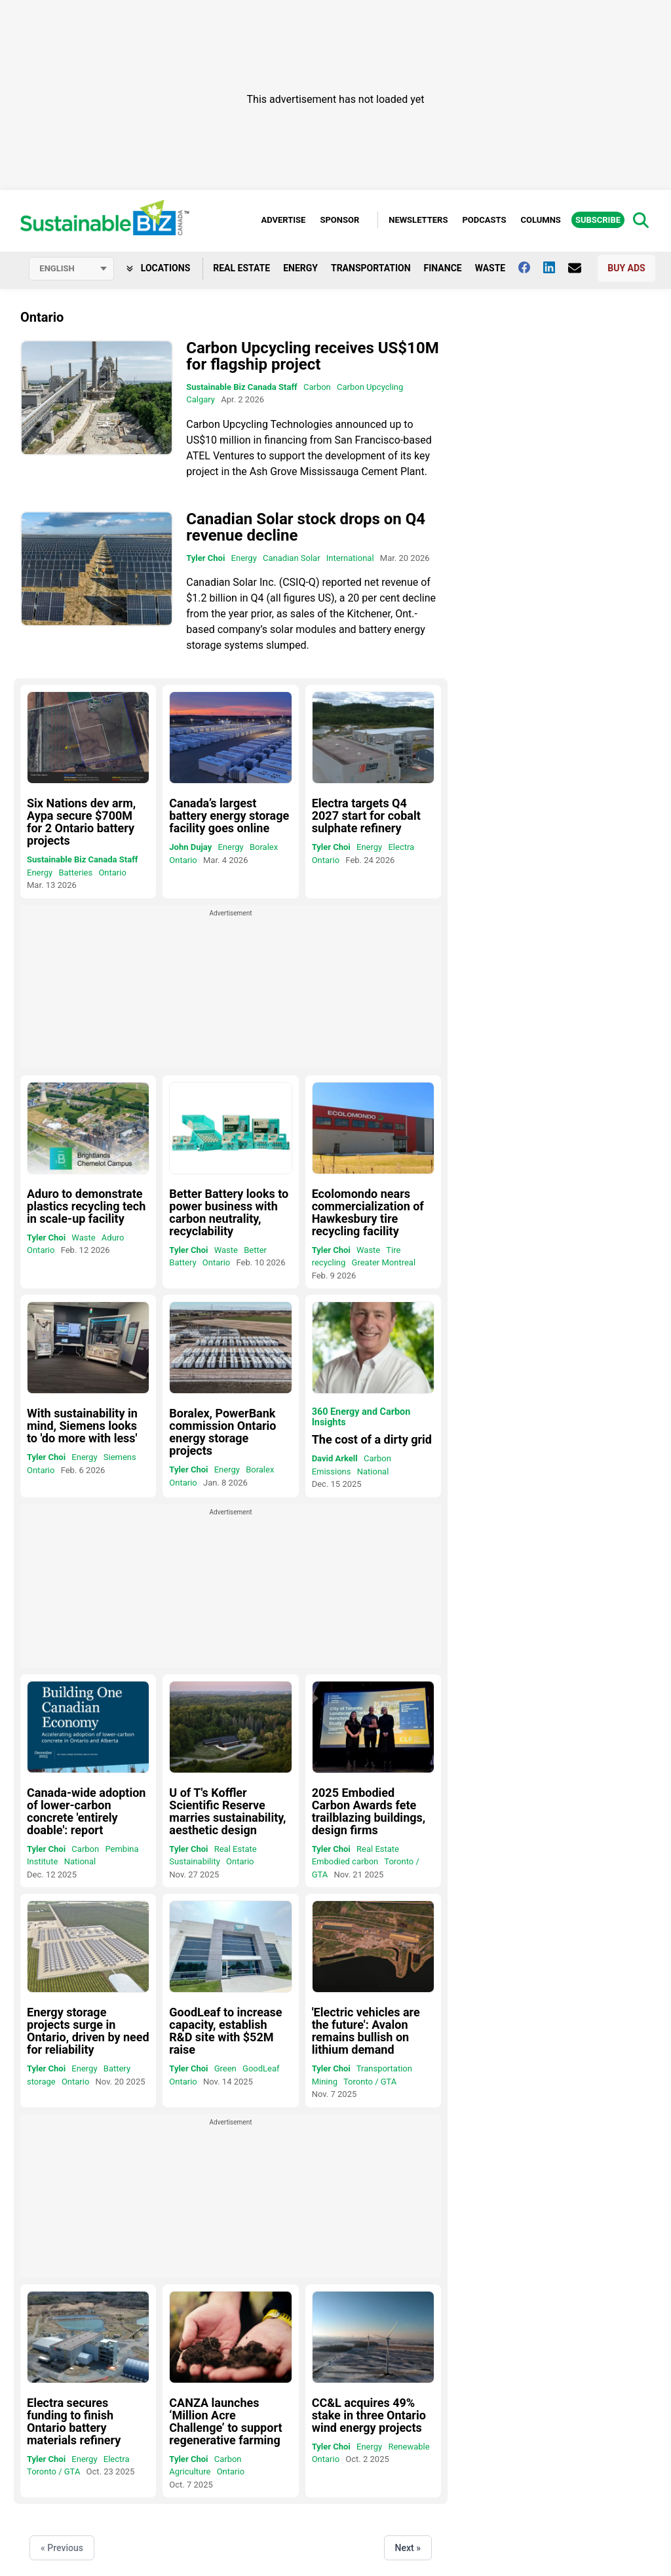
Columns (540, 220)
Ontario (112, 872)
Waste (490, 268)
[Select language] (71, 268)
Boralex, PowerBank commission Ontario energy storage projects (222, 1431)
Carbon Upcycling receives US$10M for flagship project (312, 356)
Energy (300, 268)
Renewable (408, 2446)
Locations (158, 268)
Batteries (75, 872)
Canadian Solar (291, 558)
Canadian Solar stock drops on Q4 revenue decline (305, 527)
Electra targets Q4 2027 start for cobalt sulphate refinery (366, 815)
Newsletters (418, 220)
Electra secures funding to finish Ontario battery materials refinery (74, 2421)
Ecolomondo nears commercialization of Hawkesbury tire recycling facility (368, 1212)
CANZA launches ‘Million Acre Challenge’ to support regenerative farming (225, 2421)
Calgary (200, 399)
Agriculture (189, 2471)
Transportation (371, 268)
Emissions (331, 1471)
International (350, 558)
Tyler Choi (205, 558)
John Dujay (190, 847)
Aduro (113, 1237)
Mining (324, 2081)
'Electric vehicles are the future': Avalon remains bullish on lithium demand (366, 2030)
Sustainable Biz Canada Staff (241, 387)
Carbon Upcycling (370, 387)
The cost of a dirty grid (372, 1439)
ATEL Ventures (220, 456)
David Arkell (335, 1458)
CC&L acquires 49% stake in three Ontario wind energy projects (369, 2415)
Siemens (120, 1457)
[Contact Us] (581, 268)
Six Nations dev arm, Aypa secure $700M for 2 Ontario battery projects (81, 821)
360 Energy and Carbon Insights (361, 1417)
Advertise (283, 220)
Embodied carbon (345, 1861)
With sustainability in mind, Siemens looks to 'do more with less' (82, 1425)
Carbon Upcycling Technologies (259, 424)
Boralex (264, 847)
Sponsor (339, 220)
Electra (401, 847)
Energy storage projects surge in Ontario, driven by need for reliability (88, 2030)
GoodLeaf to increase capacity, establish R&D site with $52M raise (225, 2030)
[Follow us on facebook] (530, 267)
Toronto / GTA (369, 2081)
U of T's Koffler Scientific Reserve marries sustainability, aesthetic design (227, 1811)
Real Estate (241, 268)
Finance (443, 268)
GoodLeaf (261, 2068)
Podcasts (484, 220)
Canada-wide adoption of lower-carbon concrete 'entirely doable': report (86, 1811)
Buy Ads (626, 268)
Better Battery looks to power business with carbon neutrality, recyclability (228, 1212)
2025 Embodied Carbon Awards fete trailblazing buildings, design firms (369, 1811)
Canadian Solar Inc (229, 582)
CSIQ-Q (299, 582)
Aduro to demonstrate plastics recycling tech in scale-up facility (86, 1206)
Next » (408, 2548)
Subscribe (598, 220)
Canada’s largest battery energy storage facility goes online (229, 815)
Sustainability (194, 1861)
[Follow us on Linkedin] (555, 267)
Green (225, 2068)
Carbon (317, 387)
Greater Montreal (384, 1262)
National (373, 1471)
